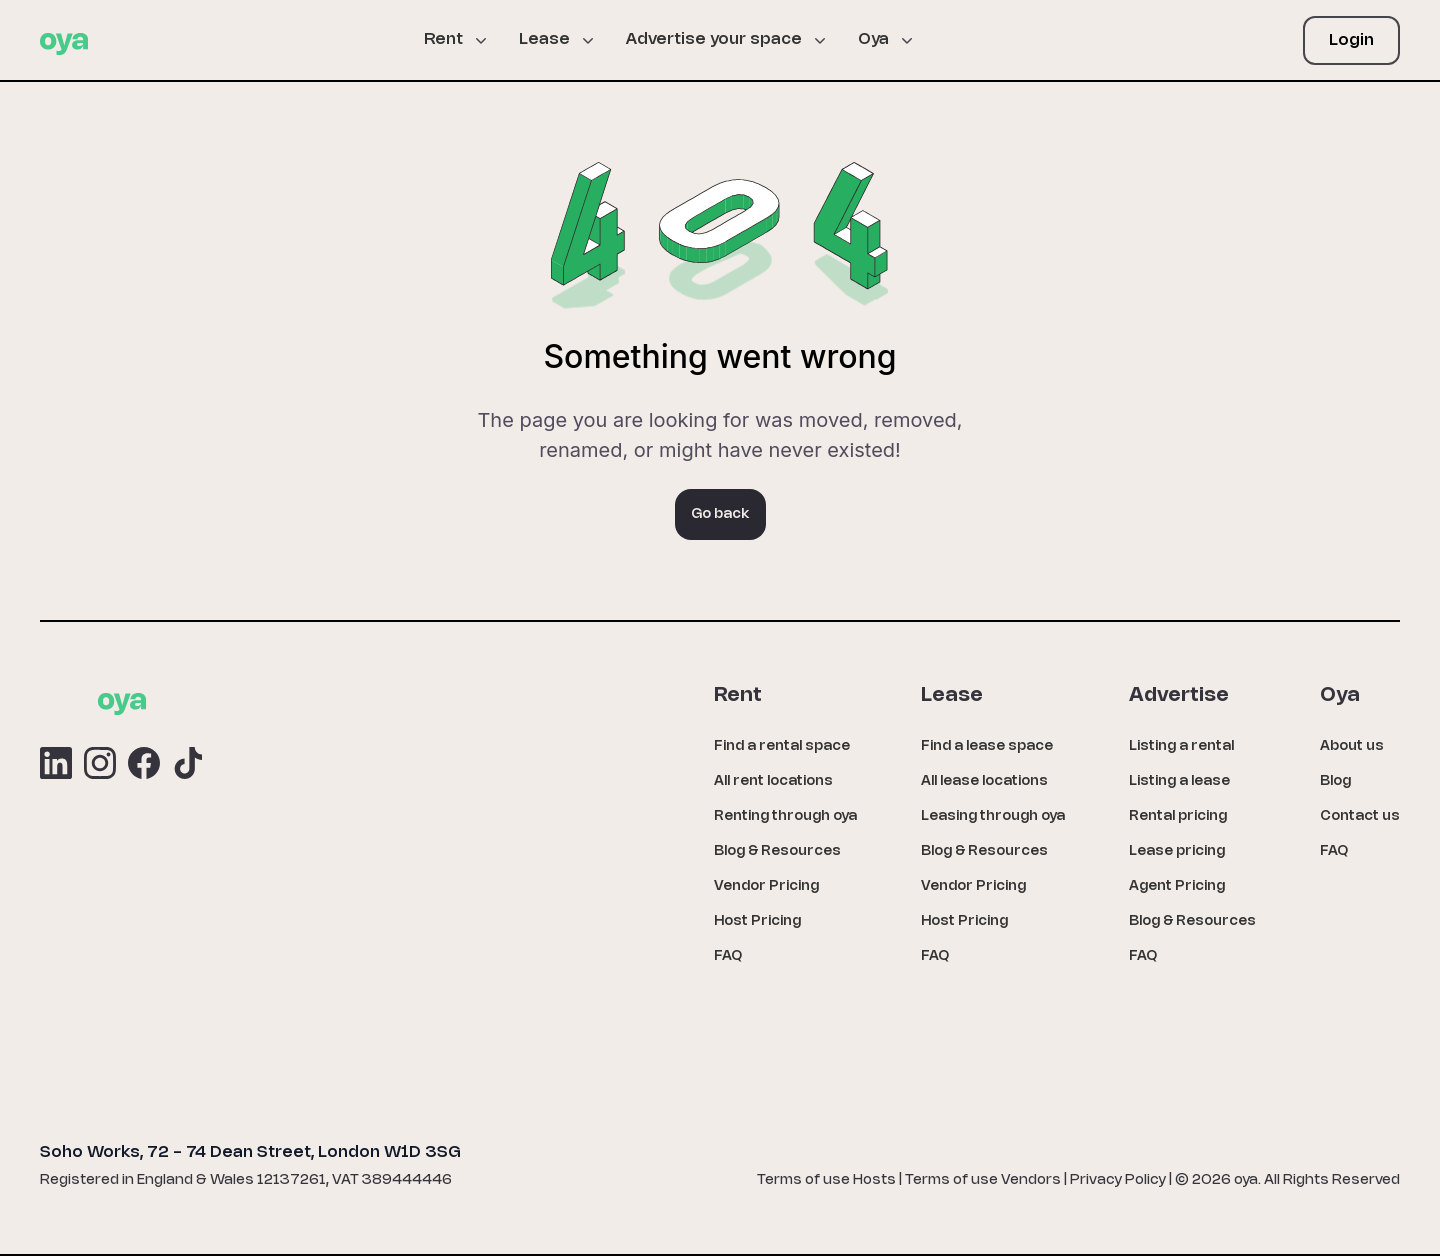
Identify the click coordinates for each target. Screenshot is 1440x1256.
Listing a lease (1179, 781)
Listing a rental (1181, 746)
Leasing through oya (993, 816)
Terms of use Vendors (983, 1180)
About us (1352, 746)
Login (1351, 40)
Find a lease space (987, 746)
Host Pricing (757, 921)
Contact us (1360, 816)
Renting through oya (785, 816)
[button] (463, 40)
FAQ (728, 956)
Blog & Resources (777, 851)
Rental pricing (1178, 816)
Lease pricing (1177, 851)
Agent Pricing (1177, 886)
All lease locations (984, 781)
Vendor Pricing (766, 886)
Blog (1335, 781)
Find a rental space (782, 746)
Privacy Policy (1118, 1180)
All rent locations (773, 781)
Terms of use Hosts (826, 1180)
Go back (720, 514)
